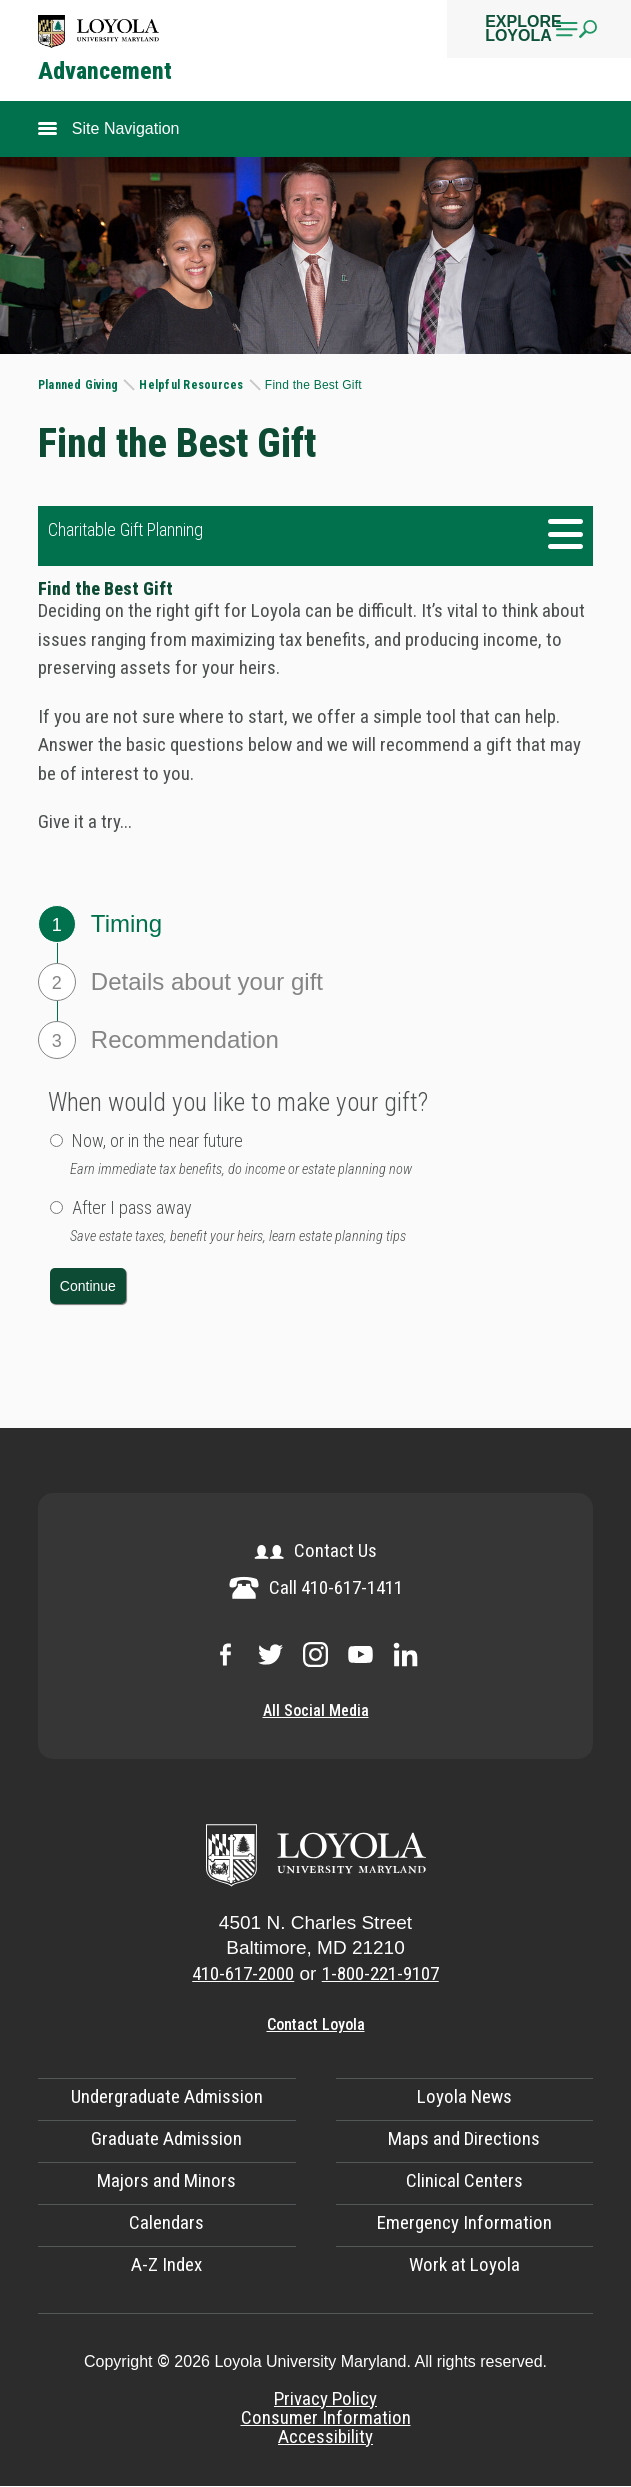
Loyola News (464, 2096)
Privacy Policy (325, 2398)
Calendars (166, 2222)
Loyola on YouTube (360, 1654)
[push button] (88, 1286)
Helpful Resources (192, 385)
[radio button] (56, 1140)
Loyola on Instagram (315, 1654)
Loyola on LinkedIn (405, 1654)
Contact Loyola (316, 2024)
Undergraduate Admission (167, 2096)
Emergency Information (464, 2222)
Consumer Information (326, 2417)
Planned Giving (80, 385)
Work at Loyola (464, 2264)
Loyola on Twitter (270, 1654)
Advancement (105, 72)
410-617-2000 (243, 1973)
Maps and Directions (464, 2138)
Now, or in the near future (157, 1140)
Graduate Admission (166, 2138)
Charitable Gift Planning (125, 529)
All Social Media (316, 1710)
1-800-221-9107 (380, 1973)
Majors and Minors (166, 2180)
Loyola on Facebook (225, 1654)
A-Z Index (166, 2264)
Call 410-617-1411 (316, 1587)
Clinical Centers (464, 2180)
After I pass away (132, 1207)
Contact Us (315, 1550)
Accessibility (325, 2436)
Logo (99, 31)
